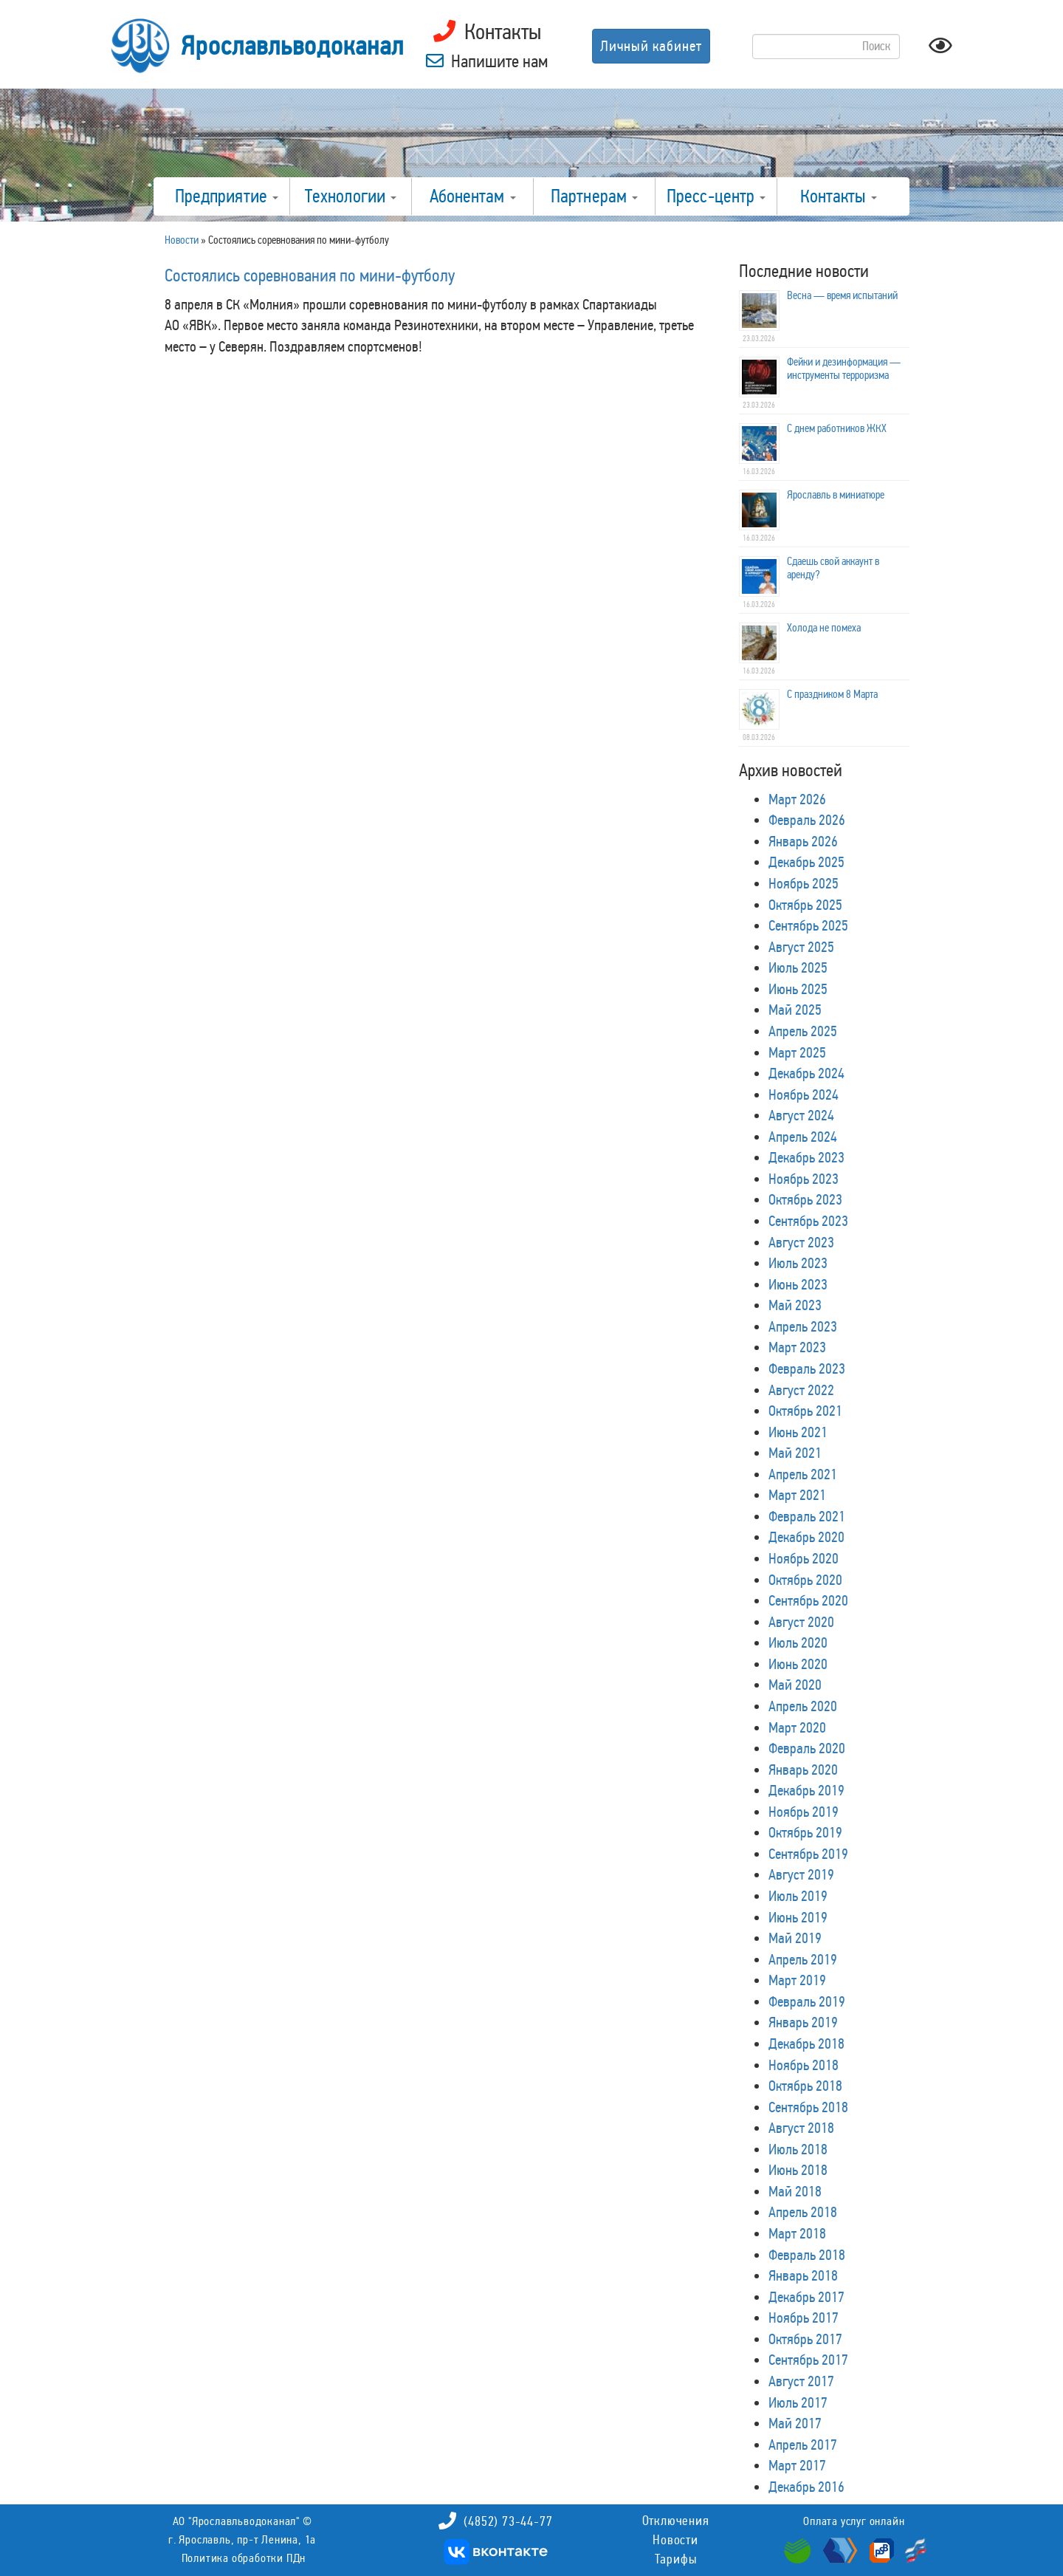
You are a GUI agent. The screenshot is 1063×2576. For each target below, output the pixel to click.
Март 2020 (797, 1727)
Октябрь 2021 (805, 1410)
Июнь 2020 (798, 1664)
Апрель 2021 (802, 1474)
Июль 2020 (798, 1642)
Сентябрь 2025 (808, 925)
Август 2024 (801, 1115)
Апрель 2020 (802, 1706)
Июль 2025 (798, 967)
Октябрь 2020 (805, 1580)
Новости (675, 2540)
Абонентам (473, 196)
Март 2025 (797, 1052)
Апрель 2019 (802, 1959)
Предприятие (226, 196)
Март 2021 (797, 1495)
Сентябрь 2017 (808, 2359)
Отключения (675, 2520)
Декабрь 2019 (806, 1790)
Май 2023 (795, 1305)
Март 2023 (797, 1347)
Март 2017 (797, 2465)
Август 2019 (801, 1874)
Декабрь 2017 (806, 2297)
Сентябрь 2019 (808, 1854)
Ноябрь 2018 (803, 2065)
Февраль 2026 (806, 820)
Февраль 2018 (806, 2255)
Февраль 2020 (806, 1748)
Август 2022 (801, 1390)
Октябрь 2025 (805, 905)
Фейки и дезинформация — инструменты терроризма (844, 368)
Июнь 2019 (798, 1917)
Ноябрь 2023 (803, 1179)
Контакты (838, 196)
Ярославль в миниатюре (835, 494)
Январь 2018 (803, 2275)
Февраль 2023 (806, 1368)
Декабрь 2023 (806, 1157)
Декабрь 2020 (806, 1537)
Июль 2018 (798, 2149)
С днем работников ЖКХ (837, 428)
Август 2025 (801, 947)
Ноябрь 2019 (803, 1811)
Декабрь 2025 (806, 862)
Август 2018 (801, 2128)
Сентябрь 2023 (808, 1221)
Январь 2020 (803, 1769)
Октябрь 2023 (805, 1199)
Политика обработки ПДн (244, 2558)
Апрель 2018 (802, 2212)
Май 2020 (795, 1684)
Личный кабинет (651, 46)
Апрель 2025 (802, 1031)
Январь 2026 (803, 841)
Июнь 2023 (798, 1284)
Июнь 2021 (798, 1432)
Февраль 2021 (806, 1516)
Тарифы (676, 2559)
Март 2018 (797, 2233)
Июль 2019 (798, 1896)
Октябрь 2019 (805, 1832)
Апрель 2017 (802, 2444)
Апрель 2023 (802, 1326)
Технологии (350, 196)
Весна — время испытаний (842, 295)
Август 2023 (801, 1242)
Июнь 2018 (798, 2170)
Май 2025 (795, 1009)
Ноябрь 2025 (803, 883)
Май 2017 (795, 2423)
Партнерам (594, 196)
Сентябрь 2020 (808, 1600)
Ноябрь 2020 (803, 1558)
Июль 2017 (798, 2402)
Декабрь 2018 (806, 2043)
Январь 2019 (803, 2022)
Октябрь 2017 (805, 2339)
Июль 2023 (798, 1263)
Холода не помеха (824, 627)
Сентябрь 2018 (808, 2107)
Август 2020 (801, 1622)
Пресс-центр (716, 196)
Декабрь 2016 (806, 2487)
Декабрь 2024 (806, 1073)
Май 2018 (795, 2191)
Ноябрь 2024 (803, 1094)
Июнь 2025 (798, 989)
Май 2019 (795, 1938)
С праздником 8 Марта (832, 694)
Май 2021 (795, 1453)
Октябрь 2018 (805, 2085)
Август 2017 (801, 2381)
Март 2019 (797, 1980)
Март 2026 (797, 799)
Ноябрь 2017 (803, 2317)
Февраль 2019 (806, 2001)
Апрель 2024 (802, 1136)
